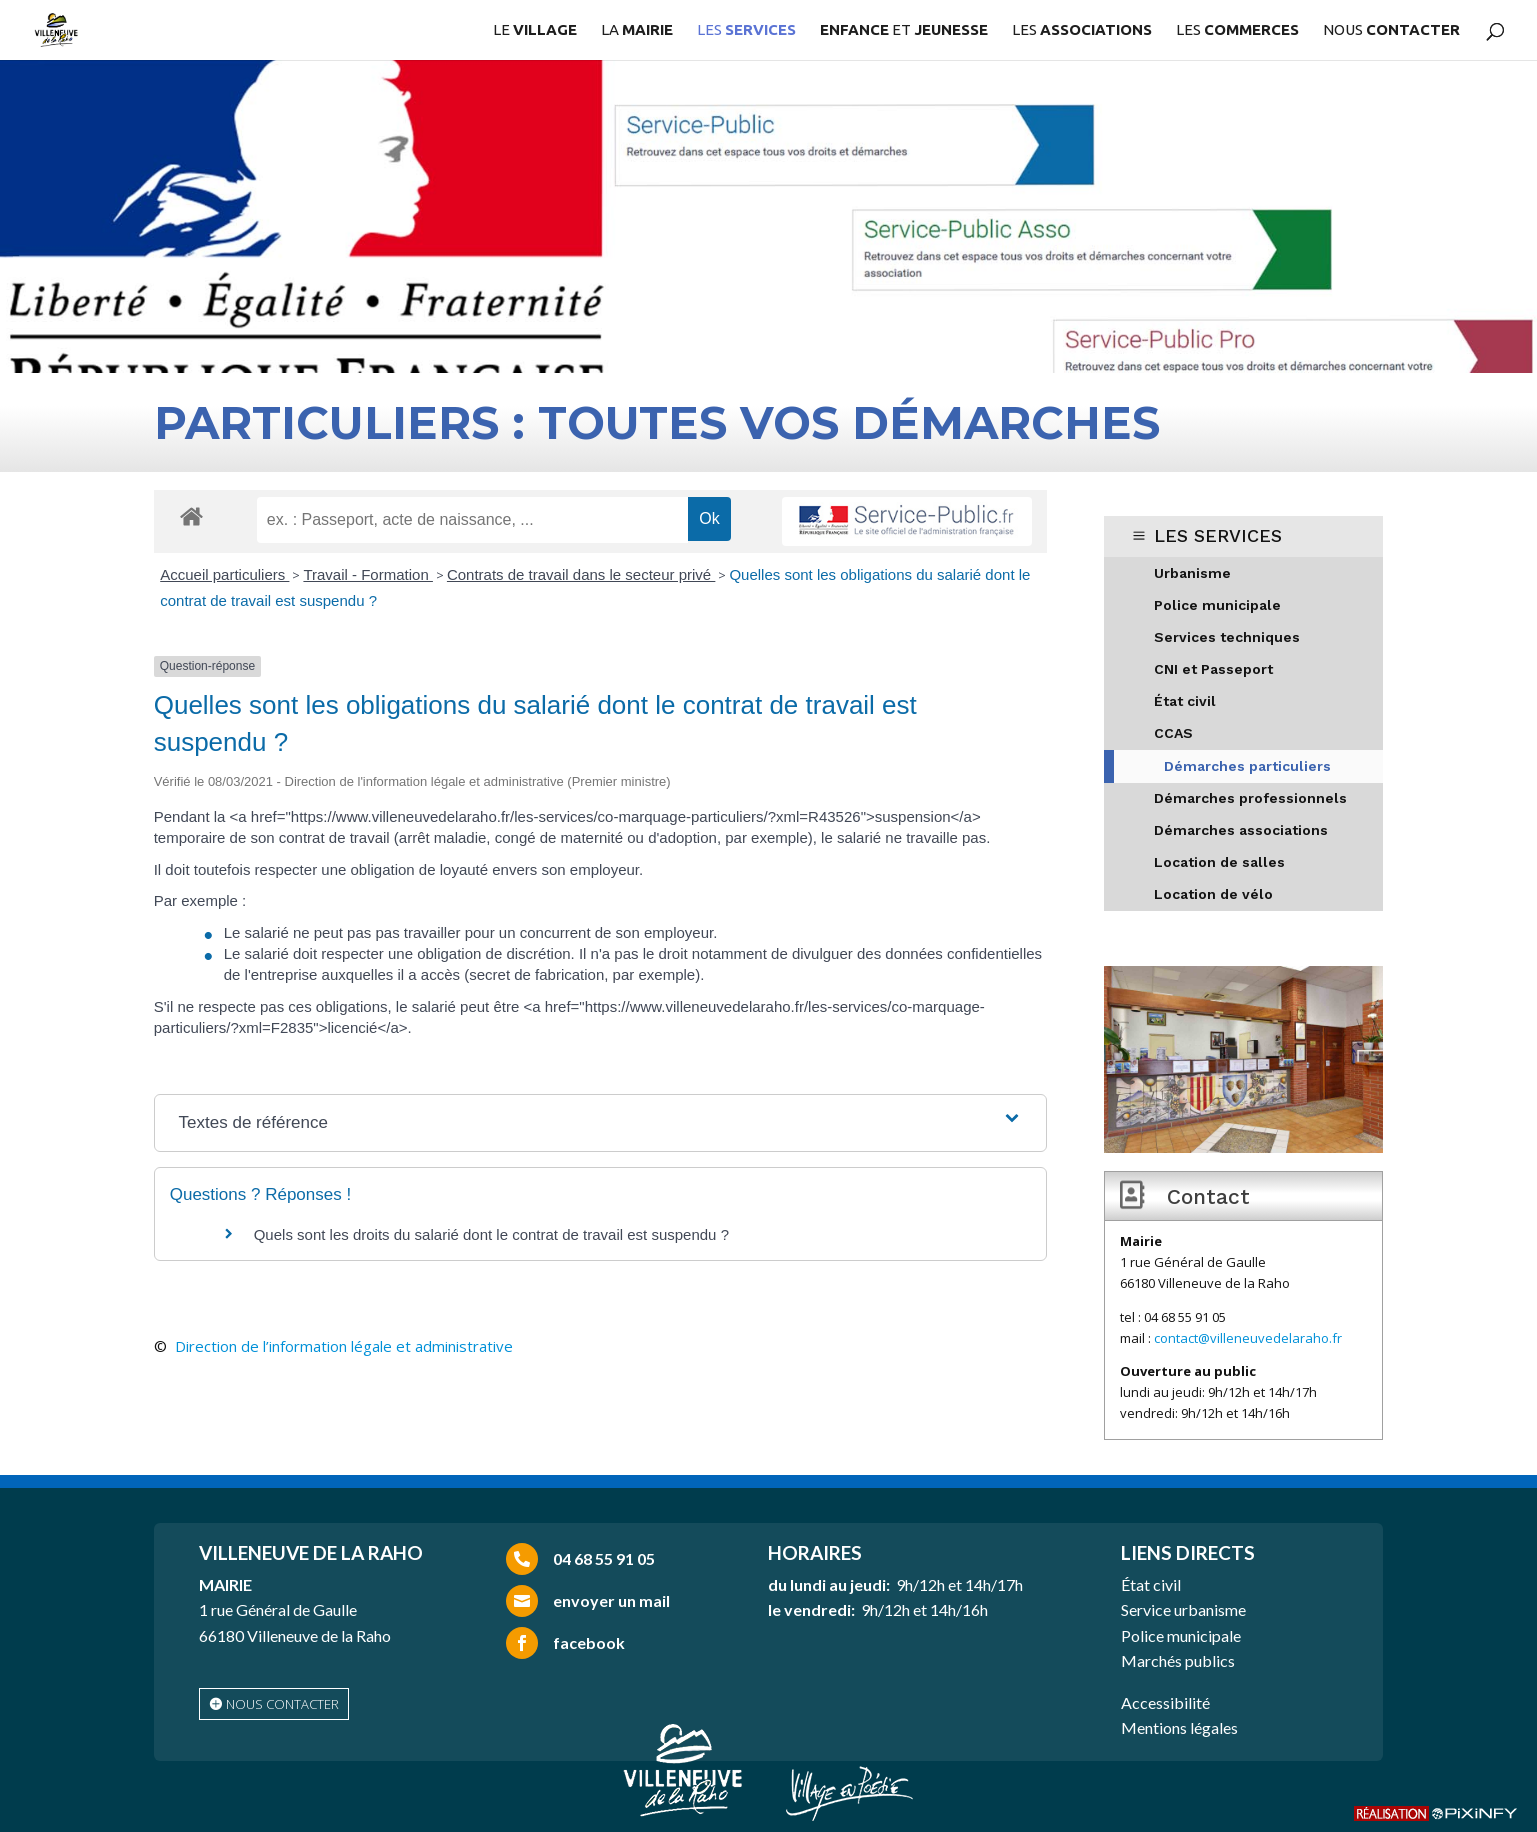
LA (637, 30)
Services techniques (1227, 637)
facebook (589, 1642)
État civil (1185, 701)
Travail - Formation (367, 574)
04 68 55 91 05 (604, 1558)
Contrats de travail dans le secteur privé (581, 574)
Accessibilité (1165, 1702)
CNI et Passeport (1213, 669)
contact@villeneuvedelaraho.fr (1248, 1338)
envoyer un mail (611, 1600)
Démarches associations (1241, 830)
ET (904, 30)
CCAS (1173, 733)
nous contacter (282, 1704)
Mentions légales (1179, 1727)
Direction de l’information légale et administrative (344, 1346)
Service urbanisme (1183, 1609)
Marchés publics (1178, 1660)
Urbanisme (1192, 573)
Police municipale (1217, 605)
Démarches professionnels (1250, 798)
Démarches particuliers (1247, 766)
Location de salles (1219, 862)
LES (746, 30)
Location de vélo (1213, 894)
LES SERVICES (1218, 535)
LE (535, 30)
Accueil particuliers (224, 574)
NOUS (1391, 30)
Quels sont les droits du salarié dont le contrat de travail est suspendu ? (491, 1234)
